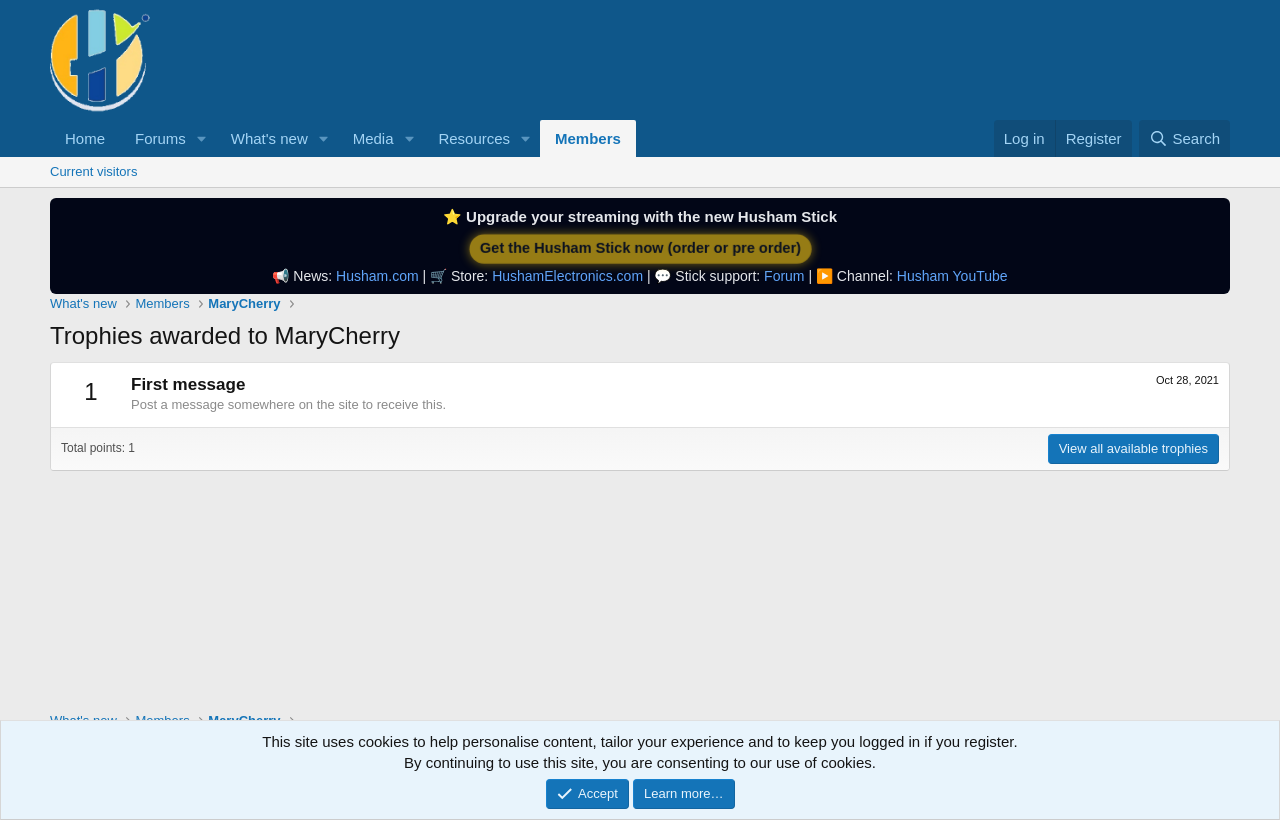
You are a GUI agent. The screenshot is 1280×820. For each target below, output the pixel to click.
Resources (474, 138)
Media (373, 138)
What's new (269, 138)
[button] (202, 138)
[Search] (1184, 138)
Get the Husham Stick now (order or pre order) (640, 248)
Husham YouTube (952, 276)
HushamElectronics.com (567, 276)
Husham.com (377, 276)
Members (588, 138)
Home (85, 138)
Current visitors (93, 171)
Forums (160, 138)
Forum (784, 276)
